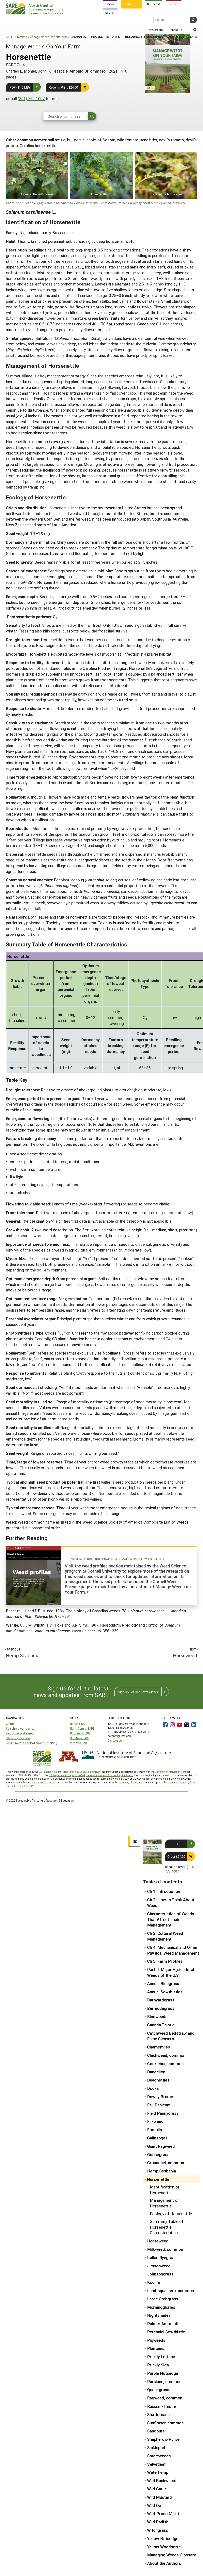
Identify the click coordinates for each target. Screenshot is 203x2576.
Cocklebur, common (165, 2063)
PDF (176, 1844)
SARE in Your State (181, 24)
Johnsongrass (160, 2274)
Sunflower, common (165, 2423)
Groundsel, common (165, 2162)
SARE (9, 37)
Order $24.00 (176, 1856)
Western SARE (79, 1743)
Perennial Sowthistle (166, 2332)
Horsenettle (158, 2179)
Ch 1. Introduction (163, 1891)
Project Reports (105, 24)
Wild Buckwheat (162, 2480)
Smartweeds (159, 2456)
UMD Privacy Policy (20, 1786)
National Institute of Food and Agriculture (108, 1775)
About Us (176, 17)
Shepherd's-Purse (163, 2439)
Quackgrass (158, 2389)
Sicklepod (156, 2447)
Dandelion (156, 2072)
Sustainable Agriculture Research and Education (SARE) (69, 1771)
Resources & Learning (143, 24)
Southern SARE (79, 1738)
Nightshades (159, 2315)
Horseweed (157, 2241)
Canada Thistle (161, 2025)
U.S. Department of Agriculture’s (66, 1775)
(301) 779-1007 (31, 98)
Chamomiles (158, 2047)
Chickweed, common (166, 2055)
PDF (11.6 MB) (19, 87)
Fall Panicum (159, 2105)
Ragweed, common (164, 2398)
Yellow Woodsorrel (164, 2547)
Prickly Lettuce (161, 2356)
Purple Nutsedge (162, 2373)
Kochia (153, 2282)
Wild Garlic (157, 2489)
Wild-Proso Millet (163, 2513)
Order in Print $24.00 (63, 87)
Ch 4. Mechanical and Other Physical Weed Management (173, 1950)
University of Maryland (167, 1771)
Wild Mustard (159, 2497)
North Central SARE (82, 1728)
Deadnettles (158, 2080)
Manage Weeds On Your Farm (48, 37)
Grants (80, 24)
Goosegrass (158, 2154)
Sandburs (156, 2431)
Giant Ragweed (161, 2146)
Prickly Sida (158, 2365)
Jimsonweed (159, 2266)
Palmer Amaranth (163, 2323)
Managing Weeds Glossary (171, 2555)
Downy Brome (160, 2096)
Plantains (155, 2348)
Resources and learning (21, 1733)
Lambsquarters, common (170, 2290)
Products (21, 37)
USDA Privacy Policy (178, 1782)
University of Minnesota (42, 1782)
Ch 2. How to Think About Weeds (170, 1902)
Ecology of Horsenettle (171, 2213)
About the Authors (164, 2563)
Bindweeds (157, 2016)
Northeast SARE (80, 1733)
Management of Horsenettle (164, 2203)
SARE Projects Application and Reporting (31, 1743)
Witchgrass (157, 2530)
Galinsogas (157, 2138)
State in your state (18, 1738)
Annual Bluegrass (163, 1983)
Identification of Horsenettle (164, 2189)
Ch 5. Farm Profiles (165, 1961)
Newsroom (156, 17)
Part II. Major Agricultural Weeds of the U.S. (170, 1972)
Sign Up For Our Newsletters (138, 1692)
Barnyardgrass (160, 2000)
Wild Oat (155, 2505)
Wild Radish (157, 2522)
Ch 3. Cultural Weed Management (165, 1936)
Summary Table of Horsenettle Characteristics (166, 2227)
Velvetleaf (156, 2464)
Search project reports (20, 1728)
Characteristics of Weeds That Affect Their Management (170, 1919)
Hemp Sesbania (161, 2171)
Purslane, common (164, 2381)
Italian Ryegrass (162, 2257)
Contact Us (115, 1740)
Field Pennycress (163, 2113)
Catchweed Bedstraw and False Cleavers (171, 2036)
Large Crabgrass (162, 2299)
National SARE (79, 1724)
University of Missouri (130, 1782)
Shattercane (158, 2414)
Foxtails (154, 2129)
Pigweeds (156, 2340)
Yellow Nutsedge (162, 2538)
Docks (153, 2088)
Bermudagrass (160, 2008)
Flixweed (155, 2121)
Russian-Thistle (161, 2406)
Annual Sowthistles (164, 1992)
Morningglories (161, 2307)
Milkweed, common (165, 2249)
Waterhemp (157, 2472)
